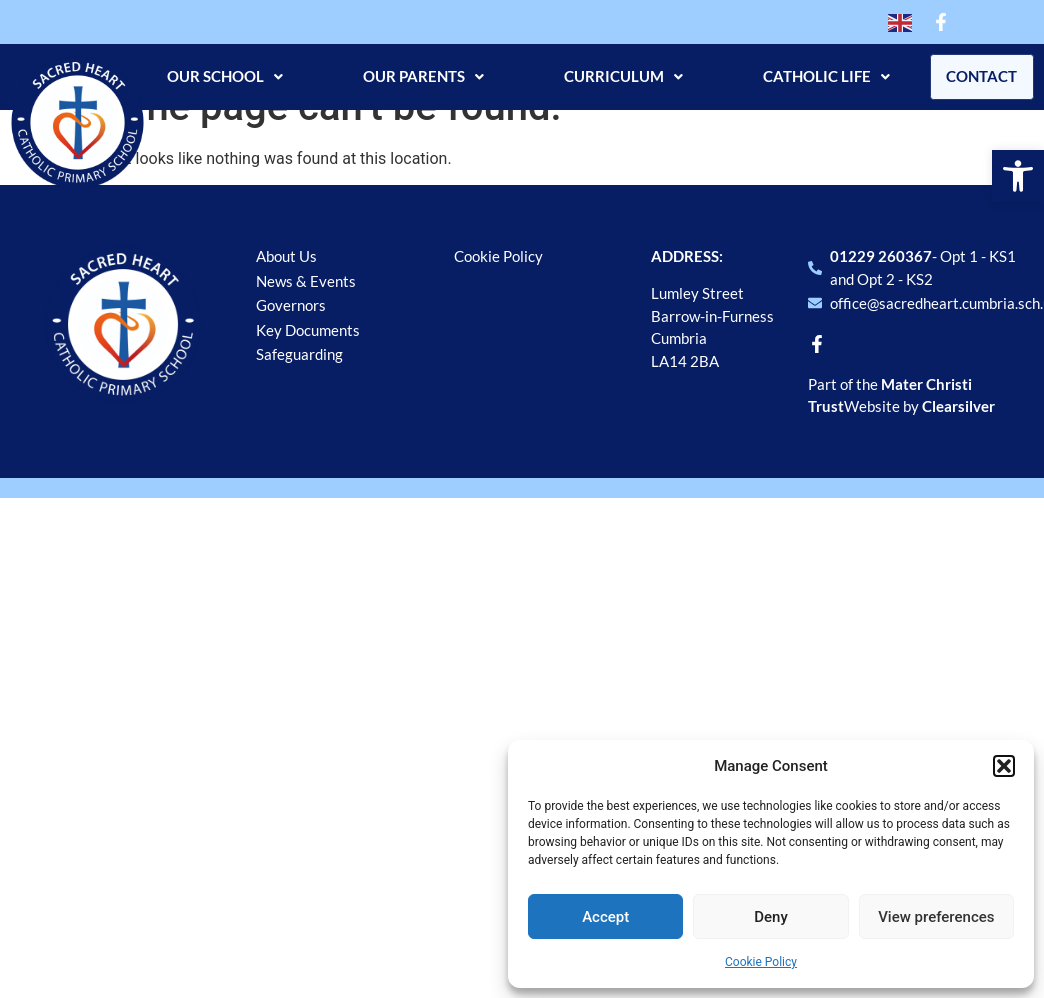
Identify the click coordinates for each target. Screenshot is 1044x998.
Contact (977, 76)
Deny (771, 917)
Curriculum (614, 76)
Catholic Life (817, 76)
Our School (216, 76)
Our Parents (414, 76)
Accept (605, 917)
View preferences (936, 917)
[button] (1018, 176)
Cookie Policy (761, 962)
